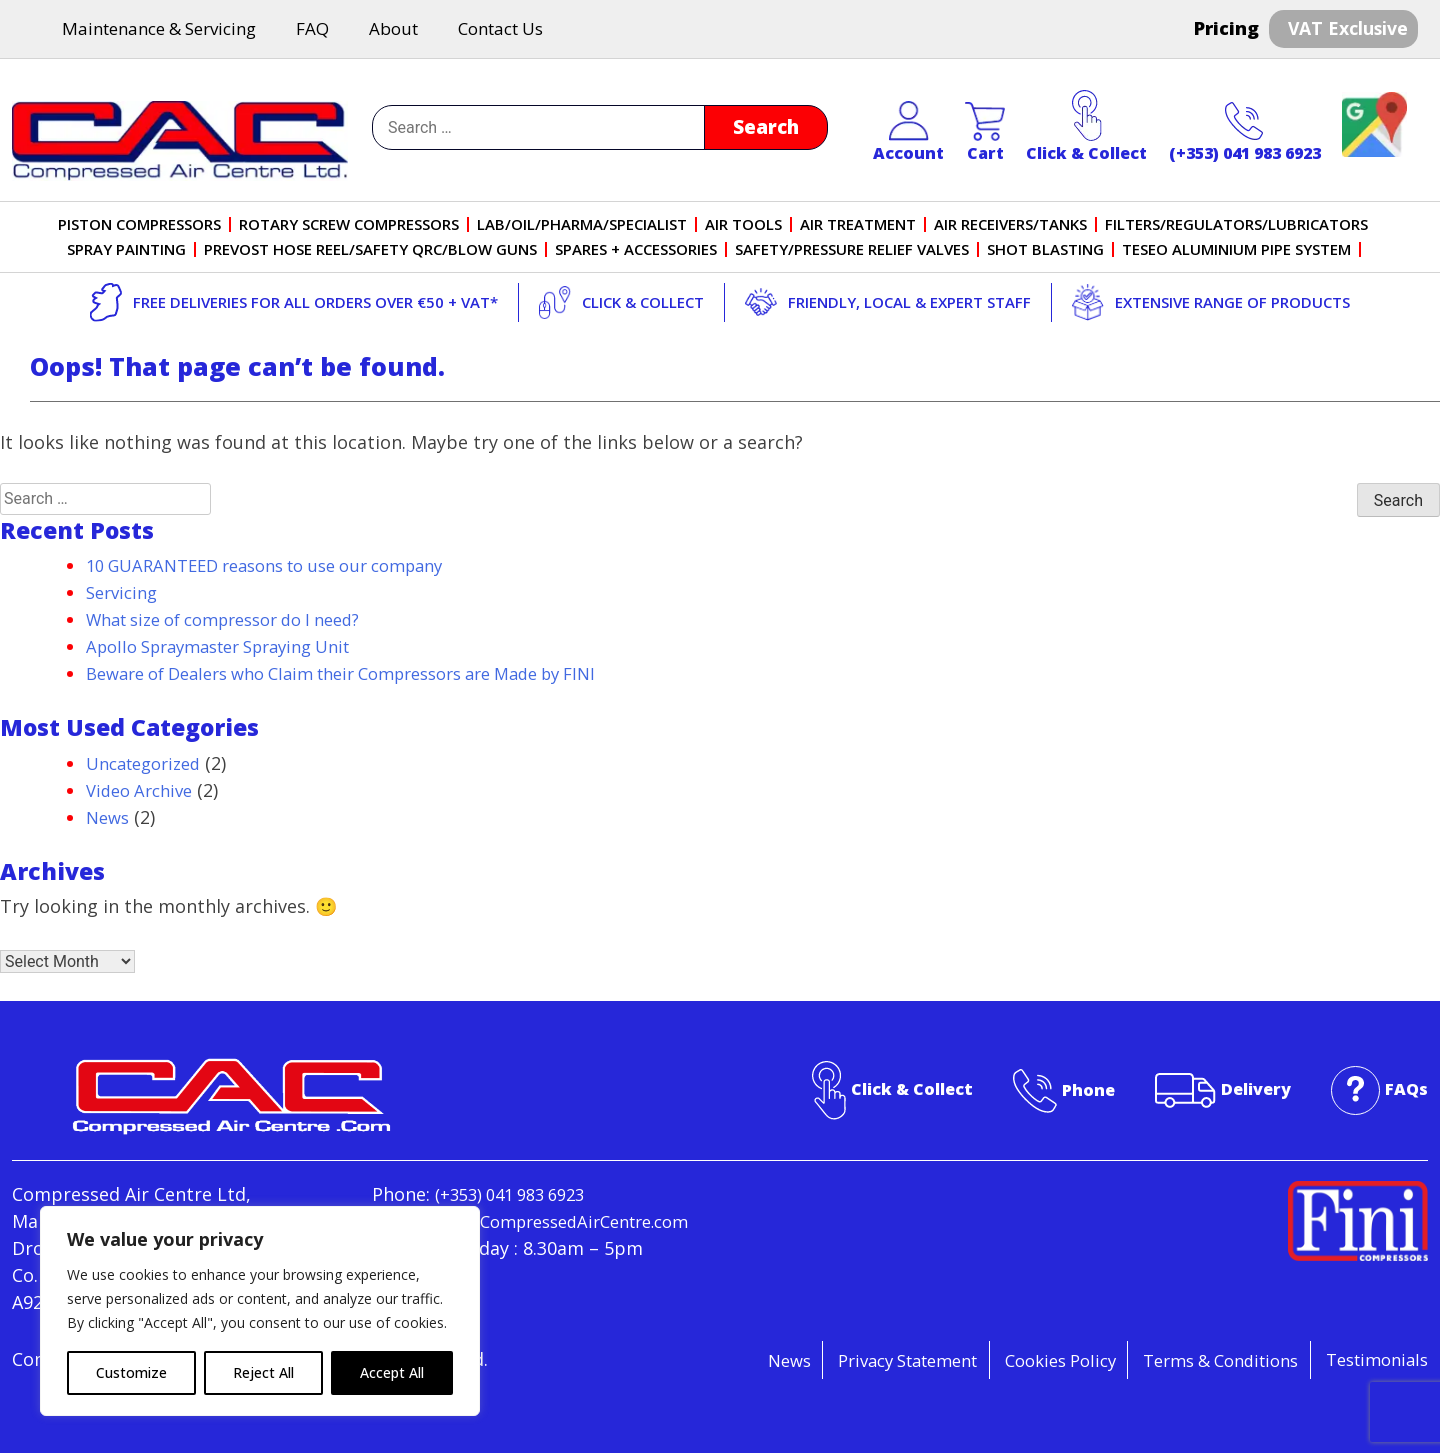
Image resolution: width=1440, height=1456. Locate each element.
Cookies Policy (1021, 1362)
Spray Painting (126, 251)
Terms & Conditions (1199, 1362)
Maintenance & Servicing (159, 30)
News (109, 819)
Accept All (392, 1372)
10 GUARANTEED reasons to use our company (283, 568)
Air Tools (744, 226)
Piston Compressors (140, 226)
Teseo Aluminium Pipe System (1236, 251)
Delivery (1249, 1091)
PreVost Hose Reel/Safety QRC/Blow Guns (370, 251)
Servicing (125, 595)
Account (908, 134)
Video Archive (144, 792)
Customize (131, 1372)
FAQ (312, 30)
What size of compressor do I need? (240, 622)
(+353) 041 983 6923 (1245, 135)
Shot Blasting (1045, 251)
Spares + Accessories (636, 251)
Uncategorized (149, 765)
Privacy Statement (850, 1362)
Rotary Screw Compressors (350, 226)
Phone (1076, 1091)
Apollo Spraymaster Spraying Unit (233, 649)
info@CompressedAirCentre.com (512, 1251)
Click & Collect (1086, 129)
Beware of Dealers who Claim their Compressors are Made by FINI (370, 676)
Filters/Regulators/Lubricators (1237, 226)
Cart (985, 135)
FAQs (1405, 1091)
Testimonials (1372, 1362)
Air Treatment (859, 226)
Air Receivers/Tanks (1011, 226)
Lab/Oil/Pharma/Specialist (583, 226)
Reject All (263, 1372)
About (393, 30)
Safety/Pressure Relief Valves (852, 251)
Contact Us (500, 30)
